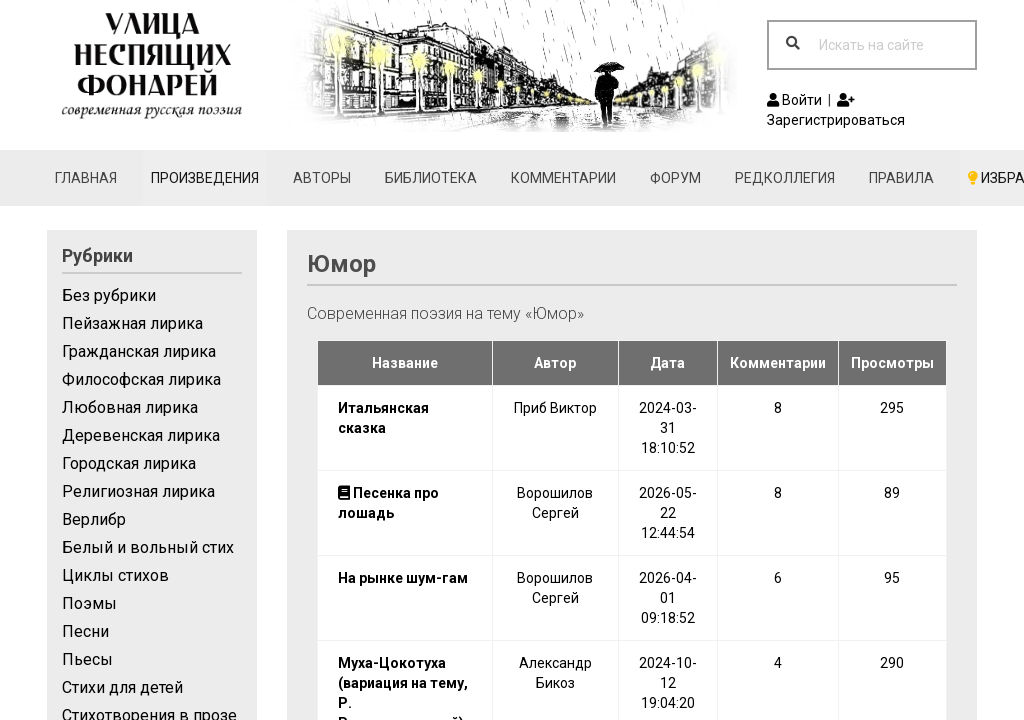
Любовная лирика (130, 407)
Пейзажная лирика (132, 323)
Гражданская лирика (139, 351)
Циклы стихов (115, 575)
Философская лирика (141, 379)
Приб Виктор (555, 408)
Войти (794, 100)
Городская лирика (129, 463)
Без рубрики (109, 295)
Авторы (322, 178)
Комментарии (563, 178)
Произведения (205, 178)
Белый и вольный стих (148, 547)
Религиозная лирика (138, 491)
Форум (675, 178)
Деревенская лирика (141, 435)
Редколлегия (785, 178)
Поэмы (89, 603)
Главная (86, 178)
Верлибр (94, 519)
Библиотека (431, 178)
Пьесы (87, 659)
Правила (901, 178)
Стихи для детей (122, 687)
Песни (85, 631)
